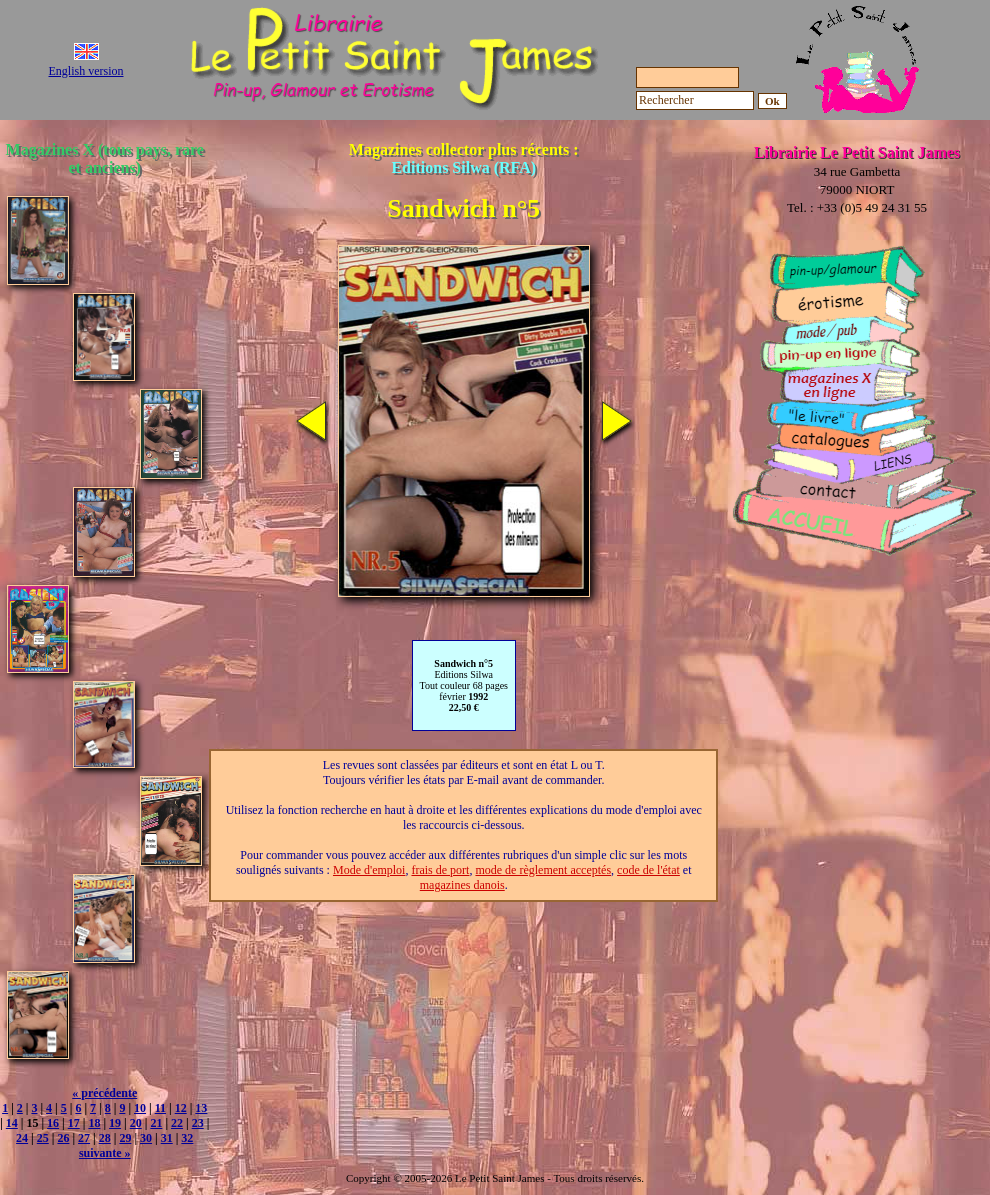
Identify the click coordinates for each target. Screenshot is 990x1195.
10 (140, 1108)
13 (201, 1108)
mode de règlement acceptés (543, 870)
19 (115, 1123)
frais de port (440, 870)
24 (22, 1138)
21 (156, 1123)
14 (12, 1123)
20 (136, 1123)
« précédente (104, 1093)
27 (84, 1138)
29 (125, 1138)
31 (167, 1138)
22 (177, 1123)
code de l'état (648, 870)
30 (146, 1138)
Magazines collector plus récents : (464, 158)
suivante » (105, 1153)
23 (198, 1123)
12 (181, 1108)
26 (63, 1138)
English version (86, 71)
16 (53, 1123)
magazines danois (462, 885)
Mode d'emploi (369, 870)
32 (187, 1138)
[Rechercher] (695, 100)
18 (94, 1123)
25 (43, 1138)
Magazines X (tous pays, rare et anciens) (105, 158)
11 (160, 1108)
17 (74, 1123)
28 (105, 1138)
